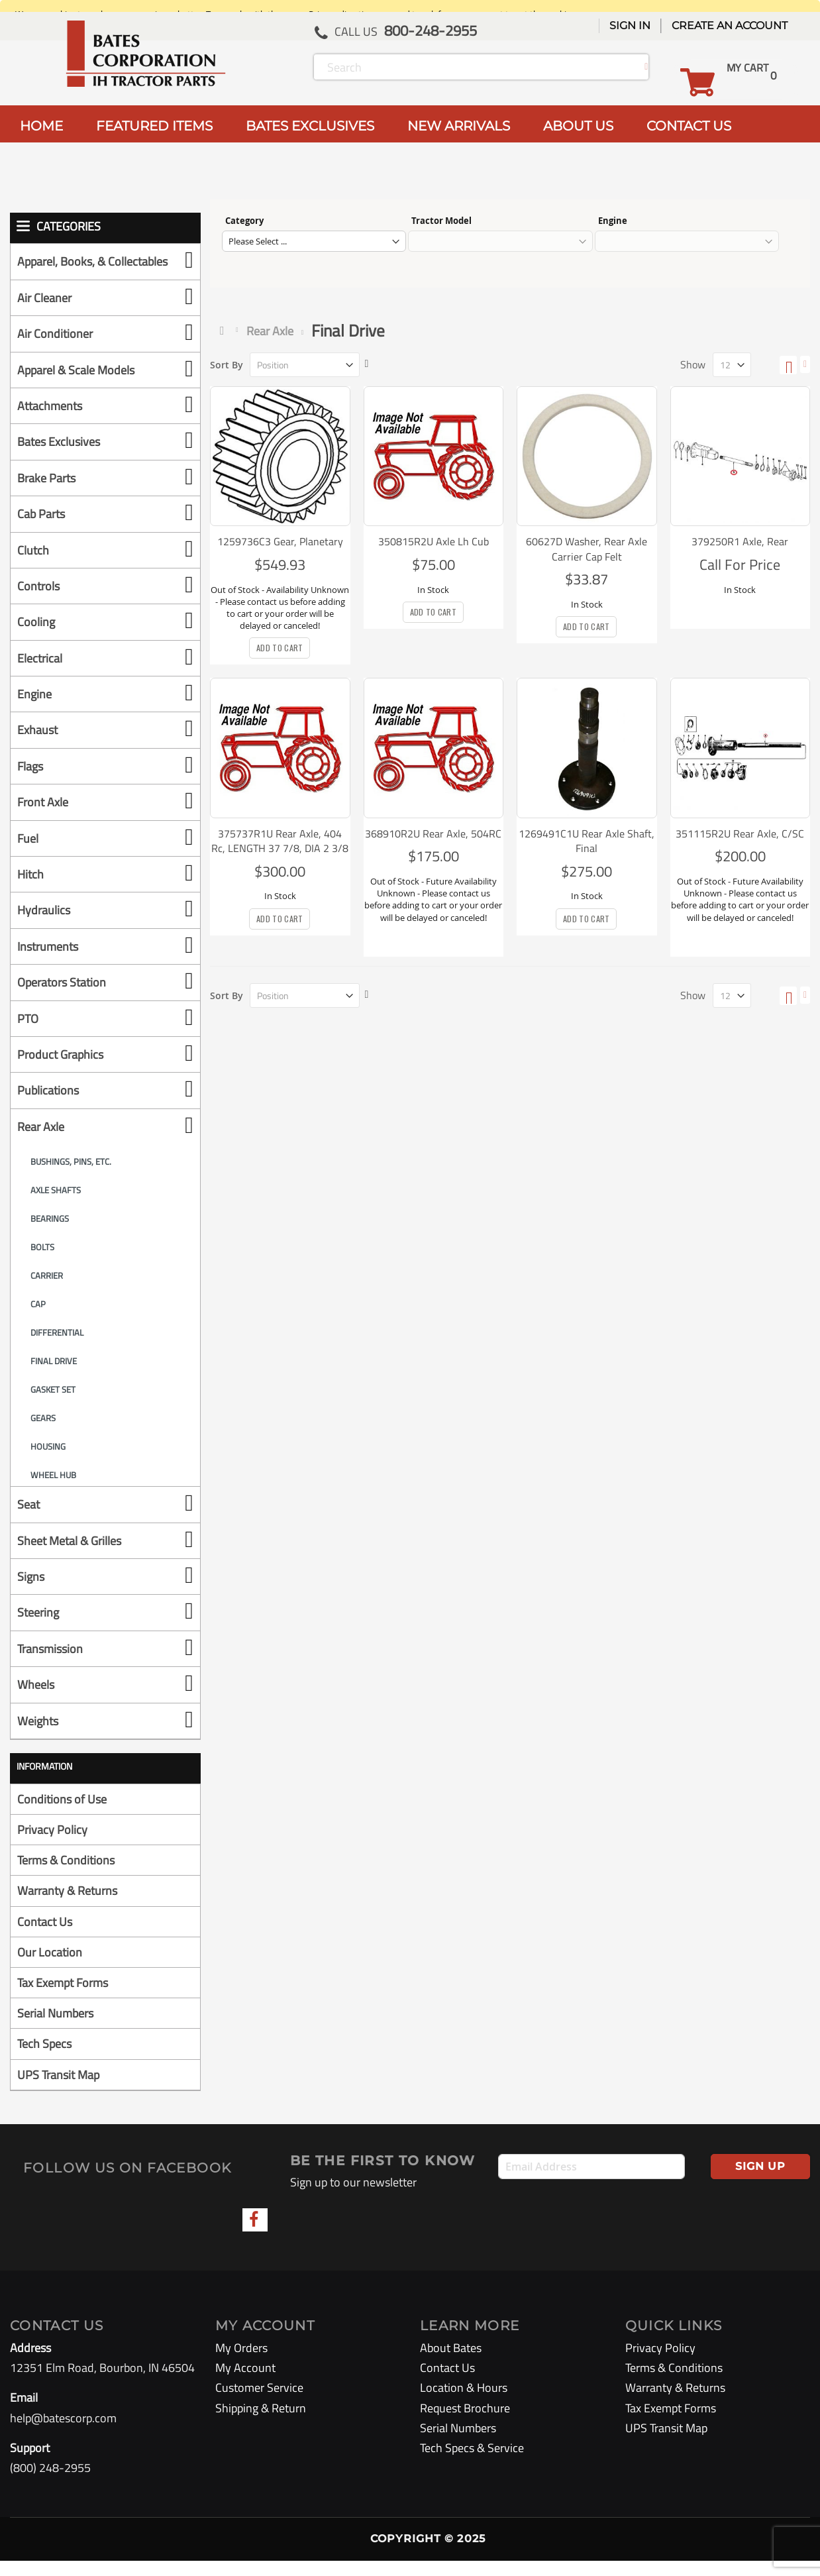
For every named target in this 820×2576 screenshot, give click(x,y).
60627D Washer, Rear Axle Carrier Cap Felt (586, 548)
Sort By (226, 364)
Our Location (49, 1967)
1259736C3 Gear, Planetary (280, 541)
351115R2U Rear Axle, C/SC (740, 833)
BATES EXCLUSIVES (310, 126)
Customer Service (259, 2403)
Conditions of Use (62, 1814)
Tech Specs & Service (472, 2463)
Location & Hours (463, 2403)
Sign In (629, 25)
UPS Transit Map (58, 2090)
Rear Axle (269, 331)
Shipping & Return (260, 2423)
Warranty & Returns (67, 1906)
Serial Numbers (55, 2029)
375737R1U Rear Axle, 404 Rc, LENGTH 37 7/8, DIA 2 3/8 (279, 841)
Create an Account (730, 25)
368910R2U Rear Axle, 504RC (433, 833)
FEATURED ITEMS (154, 126)
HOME (41, 126)
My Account (245, 2383)
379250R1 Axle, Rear (740, 541)
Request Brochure (465, 2423)
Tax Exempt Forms (62, 1998)
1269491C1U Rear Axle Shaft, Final (586, 841)
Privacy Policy (52, 1845)
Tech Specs (44, 2059)
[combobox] (481, 67)
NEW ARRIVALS (458, 126)
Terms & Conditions (66, 1876)
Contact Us (44, 1937)
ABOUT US (578, 126)
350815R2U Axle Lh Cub (433, 541)
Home (225, 331)
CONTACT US (688, 126)
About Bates (451, 2363)
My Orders (241, 2363)
